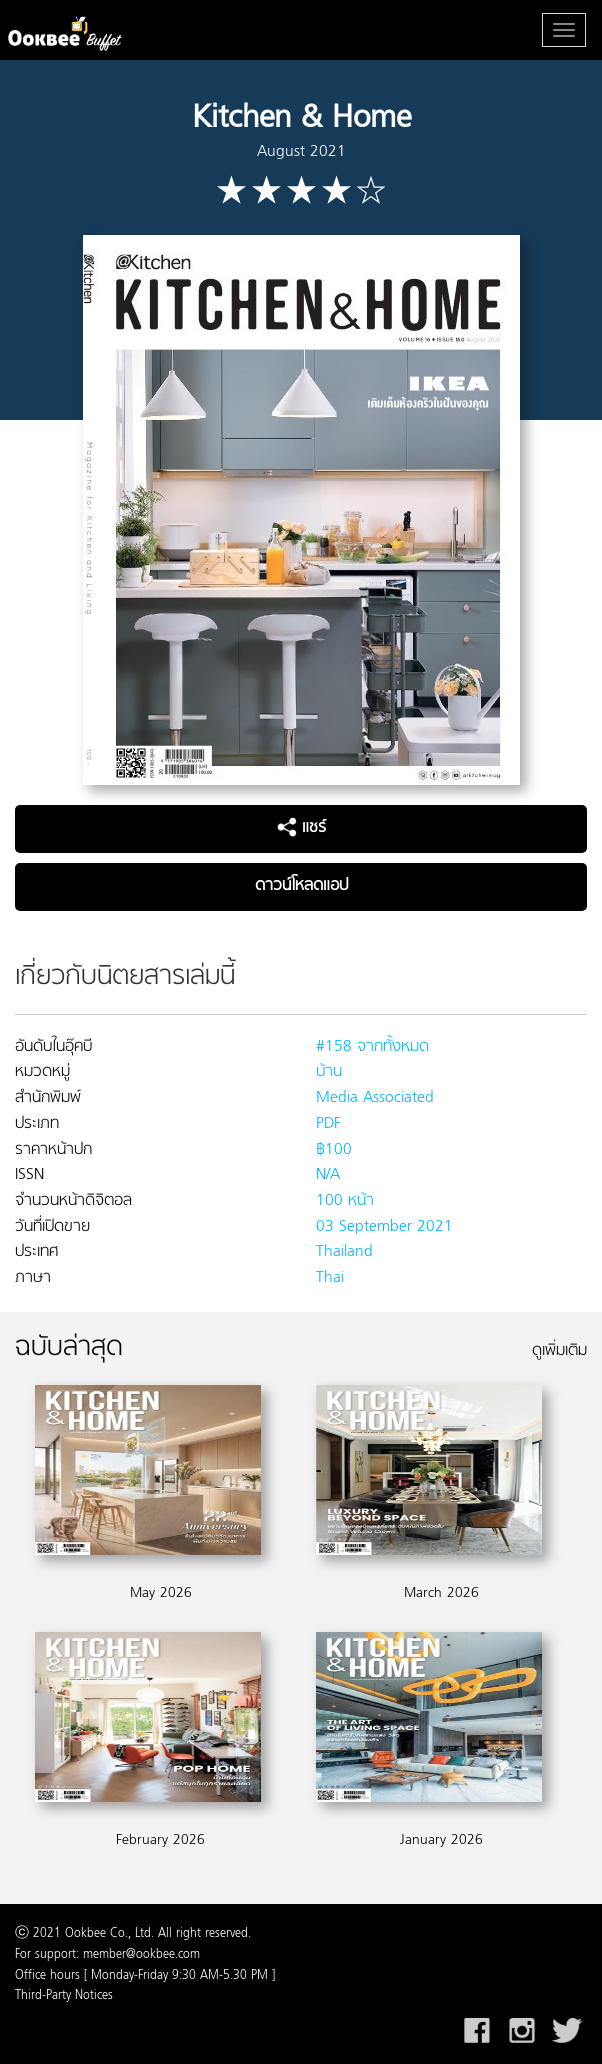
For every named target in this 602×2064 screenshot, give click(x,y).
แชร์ (301, 828)
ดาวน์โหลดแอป (301, 886)
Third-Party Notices (64, 1996)
